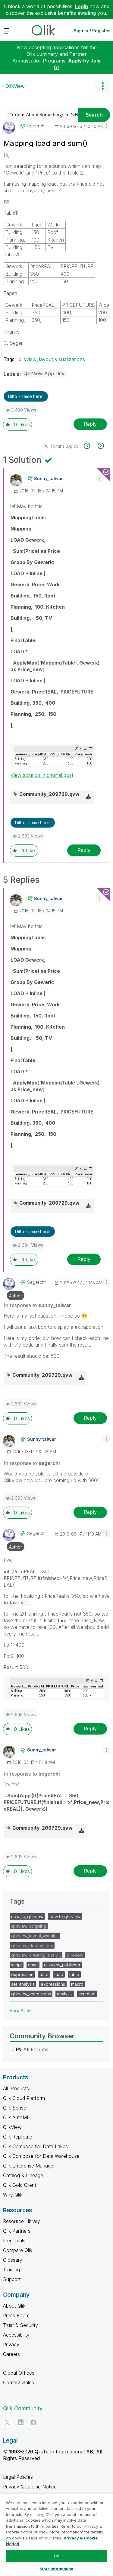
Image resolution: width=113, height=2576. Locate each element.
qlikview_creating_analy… (36, 1955)
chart (33, 1964)
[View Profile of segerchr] (36, 126)
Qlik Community (22, 2408)
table (74, 1974)
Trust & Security (20, 2325)
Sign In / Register (92, 30)
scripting (87, 1993)
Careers (11, 2354)
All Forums (35, 2049)
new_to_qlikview (27, 1916)
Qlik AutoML (16, 2117)
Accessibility (16, 2335)
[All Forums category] (13, 2049)
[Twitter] (7, 2422)
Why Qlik (12, 2195)
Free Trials (14, 2241)
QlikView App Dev (44, 373)
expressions (53, 1984)
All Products (16, 2088)
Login (81, 6)
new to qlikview (64, 1916)
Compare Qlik (17, 2250)
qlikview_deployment (32, 1945)
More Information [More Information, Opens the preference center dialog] (56, 2568)
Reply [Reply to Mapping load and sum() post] (90, 424)
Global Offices (18, 2373)
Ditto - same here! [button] (25, 396)
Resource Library (21, 2221)
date (44, 1974)
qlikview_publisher (62, 1964)
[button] (106, 125)
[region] (56, 2534)
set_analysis (23, 1984)
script (16, 1964)
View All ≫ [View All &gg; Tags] (20, 2010)
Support (11, 2279)
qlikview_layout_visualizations (52, 359)
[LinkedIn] (20, 2422)
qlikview (75, 1955)
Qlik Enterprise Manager (29, 2166)
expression (22, 1974)
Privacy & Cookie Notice (30, 2487)
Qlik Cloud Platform (24, 2098)
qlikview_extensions (31, 1993)
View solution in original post (42, 775)
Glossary (12, 2260)
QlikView (15, 86)
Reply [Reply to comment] (83, 850)
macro (77, 1984)
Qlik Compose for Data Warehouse (41, 2156)
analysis (65, 1993)
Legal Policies (18, 2477)
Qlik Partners (16, 2231)
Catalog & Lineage (23, 2175)
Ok (56, 2555)
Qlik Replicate (17, 2137)
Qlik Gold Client (19, 2185)
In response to (37, 1305)
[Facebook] (33, 2422)
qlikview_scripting (28, 1926)
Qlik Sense (14, 2108)
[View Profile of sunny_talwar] (48, 478)
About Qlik (14, 2306)
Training (11, 2270)
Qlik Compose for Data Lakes (35, 2146)
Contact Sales (18, 2382)
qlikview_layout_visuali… (34, 1935)
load (59, 1974)
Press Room (16, 2315)
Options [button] (102, 86)
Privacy (11, 2344)
